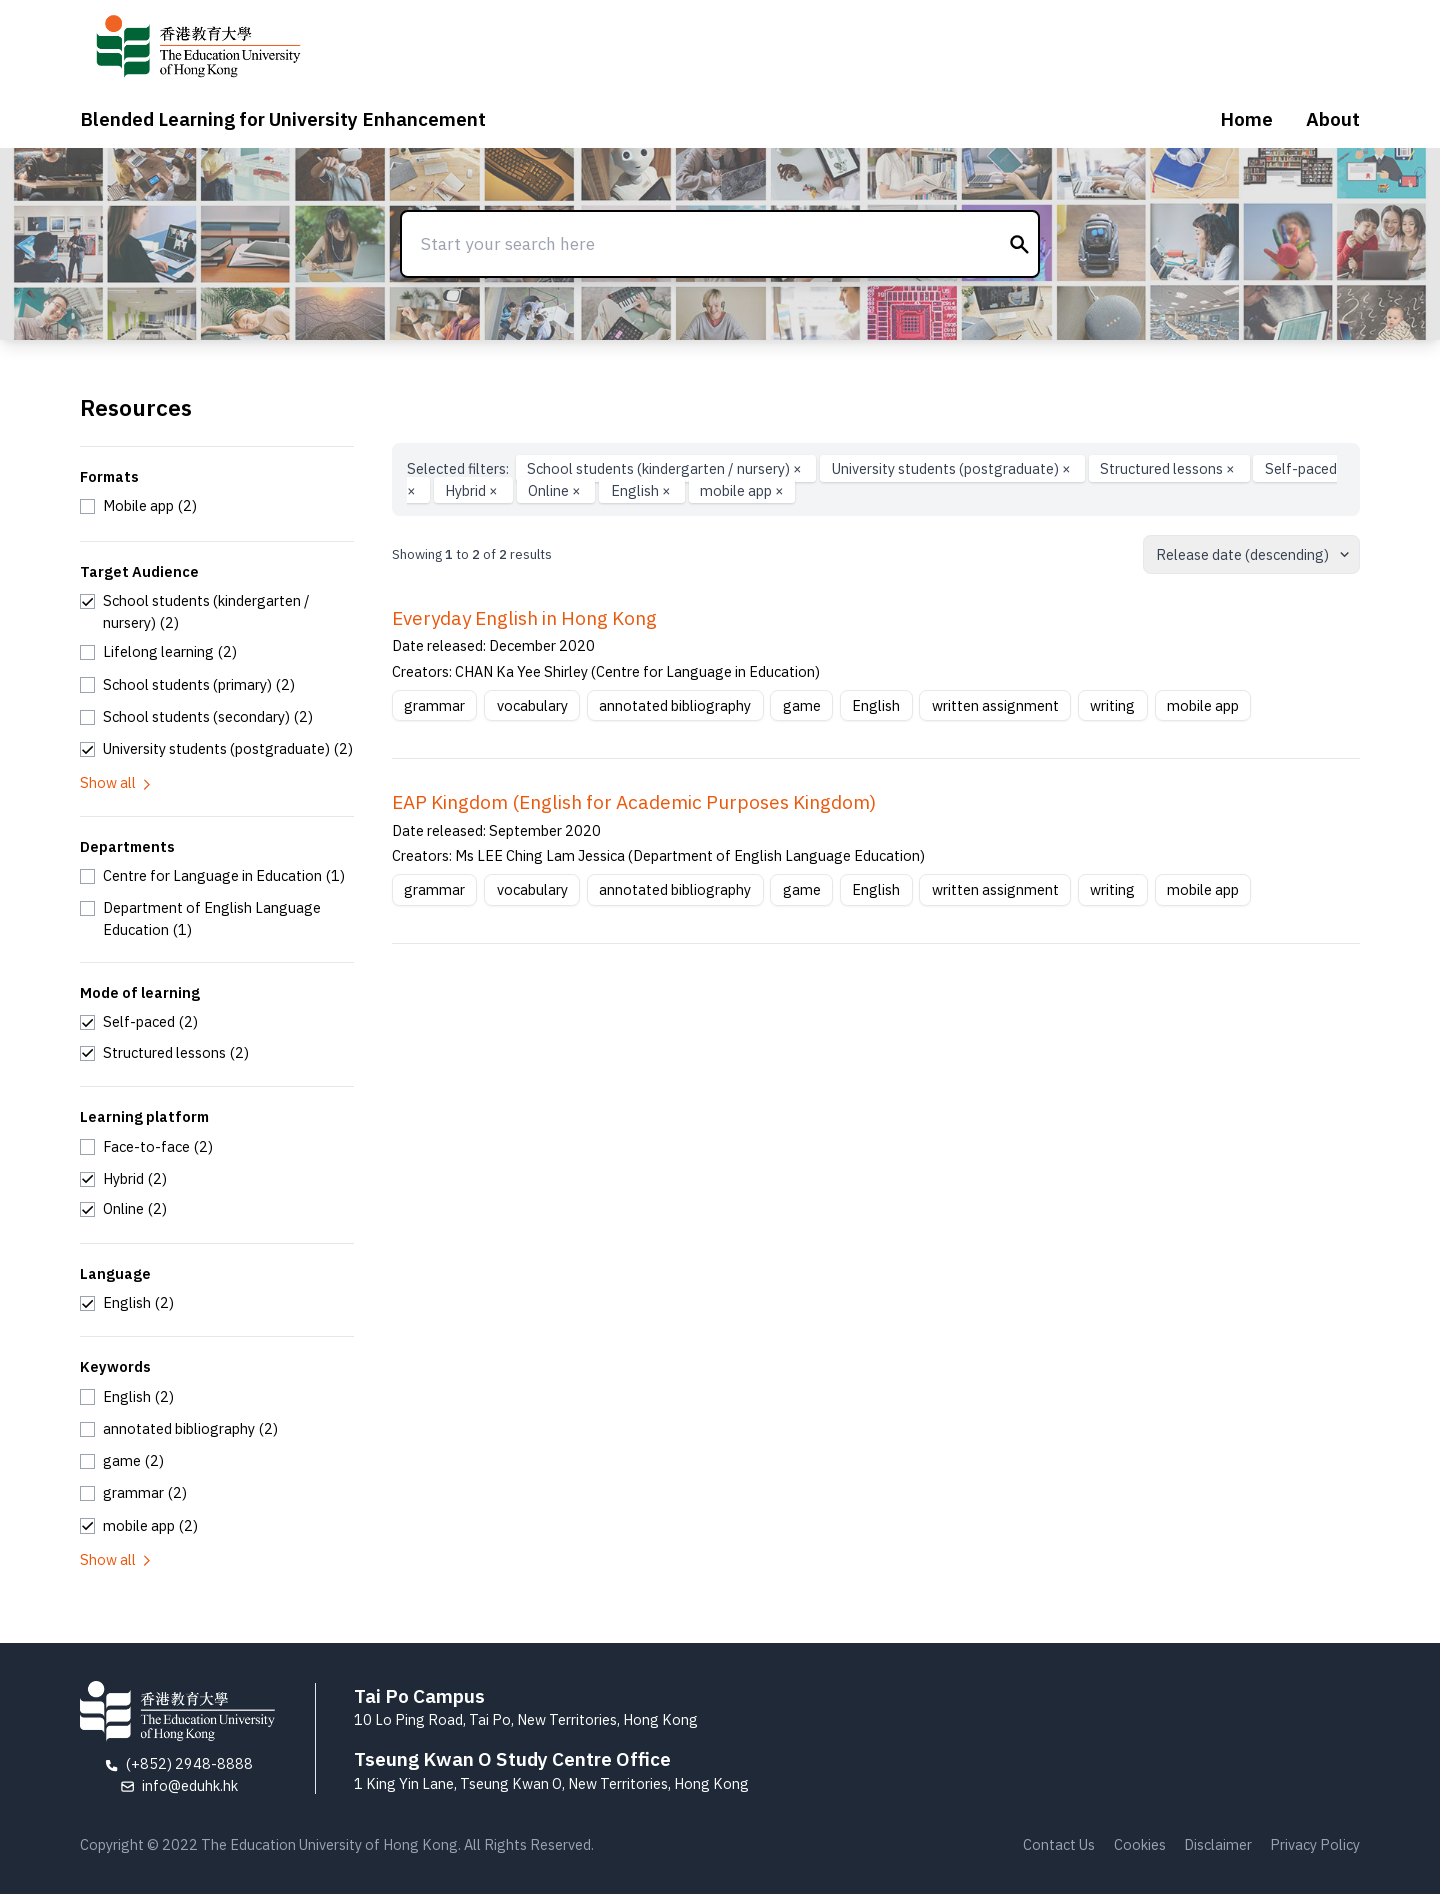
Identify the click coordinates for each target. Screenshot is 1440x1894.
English (642, 490)
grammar (434, 705)
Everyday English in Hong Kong (524, 618)
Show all (117, 782)
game (802, 705)
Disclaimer (1218, 1844)
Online (556, 490)
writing (1112, 705)
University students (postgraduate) (953, 468)
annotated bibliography (675, 705)
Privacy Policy (1315, 1844)
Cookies (1140, 1844)
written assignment (995, 705)
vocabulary (532, 705)
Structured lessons (1169, 468)
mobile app (742, 490)
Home (1246, 119)
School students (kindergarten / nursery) (666, 468)
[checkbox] (138, 506)
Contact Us (1059, 1844)
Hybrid (473, 490)
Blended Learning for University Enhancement (283, 119)
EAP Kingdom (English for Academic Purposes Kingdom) (634, 802)
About (1333, 119)
